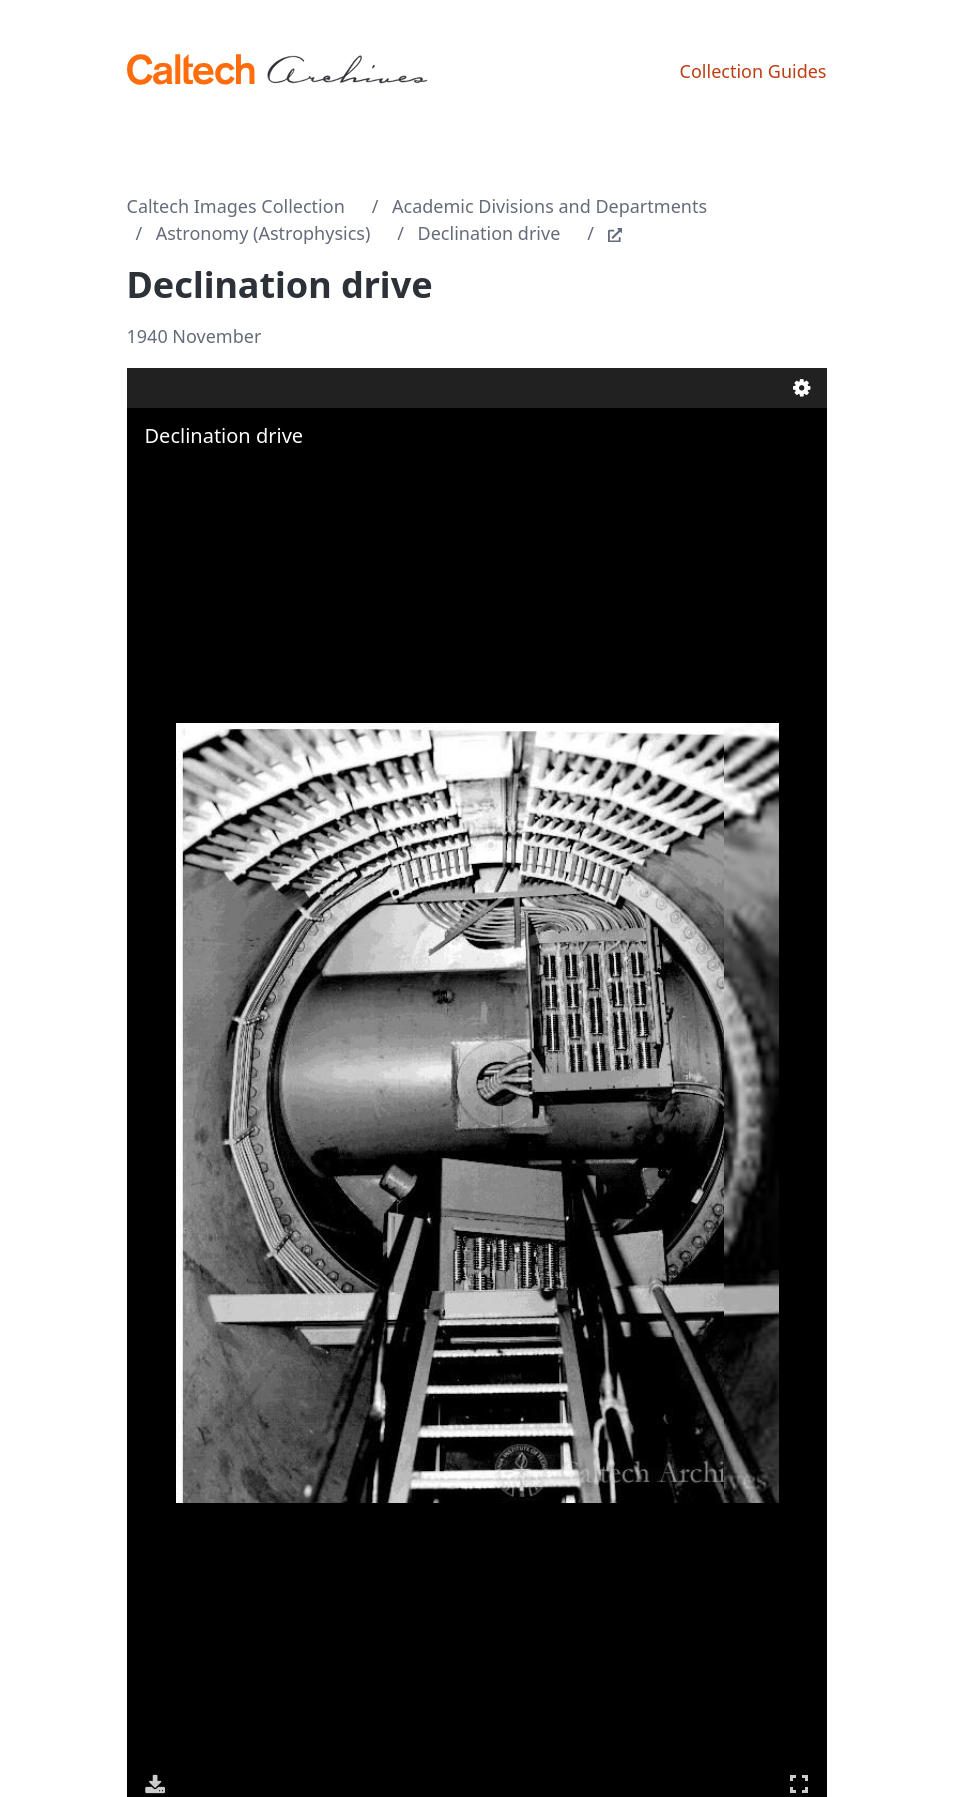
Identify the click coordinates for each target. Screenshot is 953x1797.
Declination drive (489, 233)
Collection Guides (753, 71)
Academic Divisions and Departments (549, 206)
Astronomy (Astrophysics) (263, 233)
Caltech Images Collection (236, 206)
